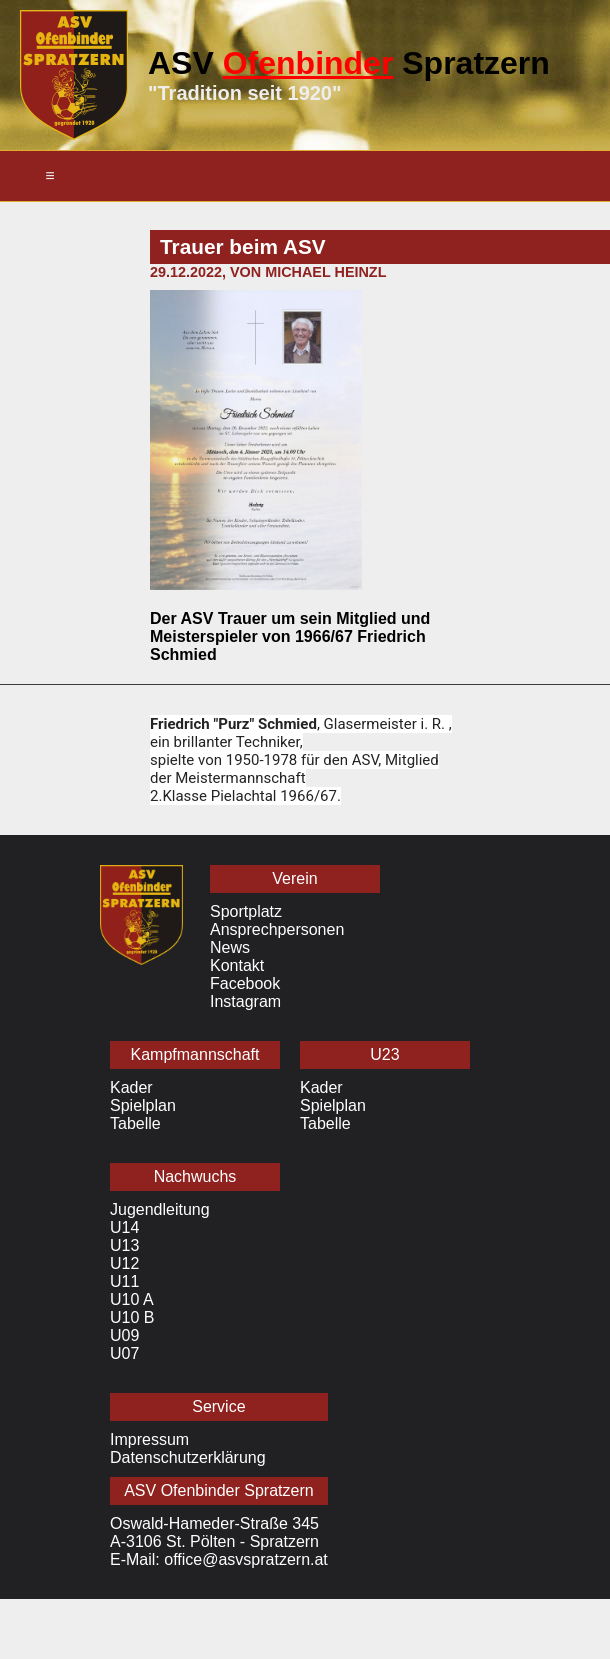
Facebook (245, 983)
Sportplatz (246, 911)
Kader (131, 1087)
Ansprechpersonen (277, 929)
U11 (124, 1281)
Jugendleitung (160, 1209)
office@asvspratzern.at (246, 1559)
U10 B (132, 1317)
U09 (124, 1335)
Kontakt (237, 965)
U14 (124, 1227)
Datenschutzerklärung (188, 1457)
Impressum (149, 1439)
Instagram (245, 1001)
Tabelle (135, 1123)
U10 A (132, 1299)
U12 (124, 1263)
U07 (124, 1353)
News (230, 947)
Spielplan (143, 1105)
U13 (124, 1245)
